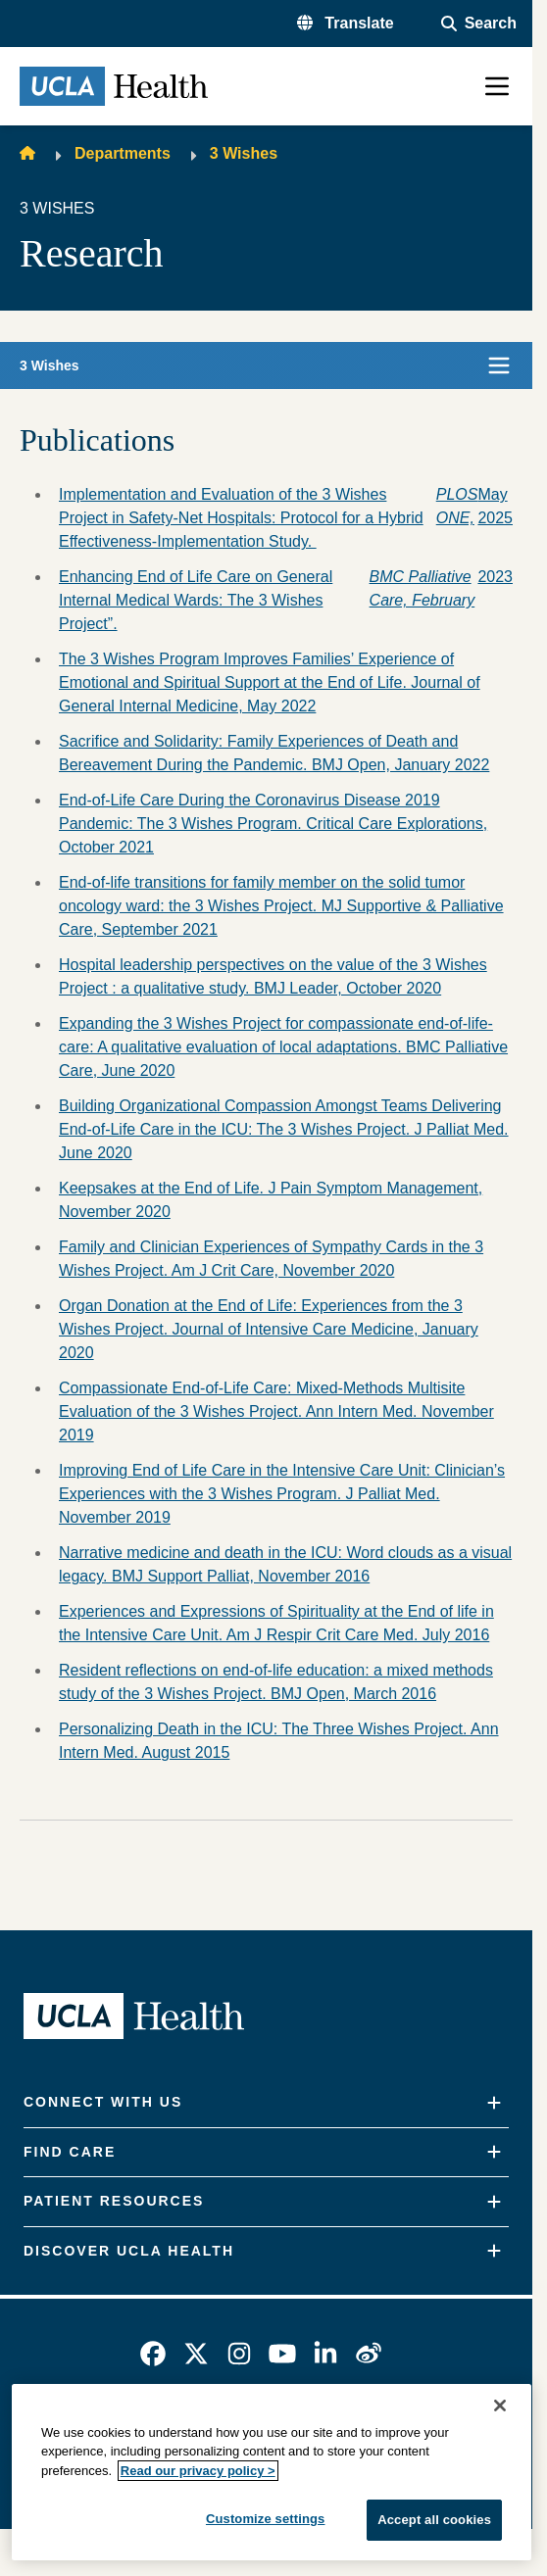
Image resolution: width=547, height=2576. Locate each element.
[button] (345, 23)
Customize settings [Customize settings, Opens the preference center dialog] (265, 2518)
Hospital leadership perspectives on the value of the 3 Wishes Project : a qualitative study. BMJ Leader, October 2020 (273, 976)
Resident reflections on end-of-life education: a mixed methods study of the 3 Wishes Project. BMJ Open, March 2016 (276, 1682)
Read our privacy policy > (198, 2470)
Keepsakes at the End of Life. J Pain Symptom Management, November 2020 (270, 1200)
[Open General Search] (479, 23)
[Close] (500, 2405)
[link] (153, 2353)
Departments (123, 153)
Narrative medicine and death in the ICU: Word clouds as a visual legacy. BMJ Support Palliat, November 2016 (285, 1564)
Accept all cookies (434, 2519)
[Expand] (494, 2103)
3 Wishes (243, 153)
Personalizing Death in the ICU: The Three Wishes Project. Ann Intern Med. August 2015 (279, 1741)
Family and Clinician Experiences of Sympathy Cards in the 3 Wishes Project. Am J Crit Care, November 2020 (271, 1259)
